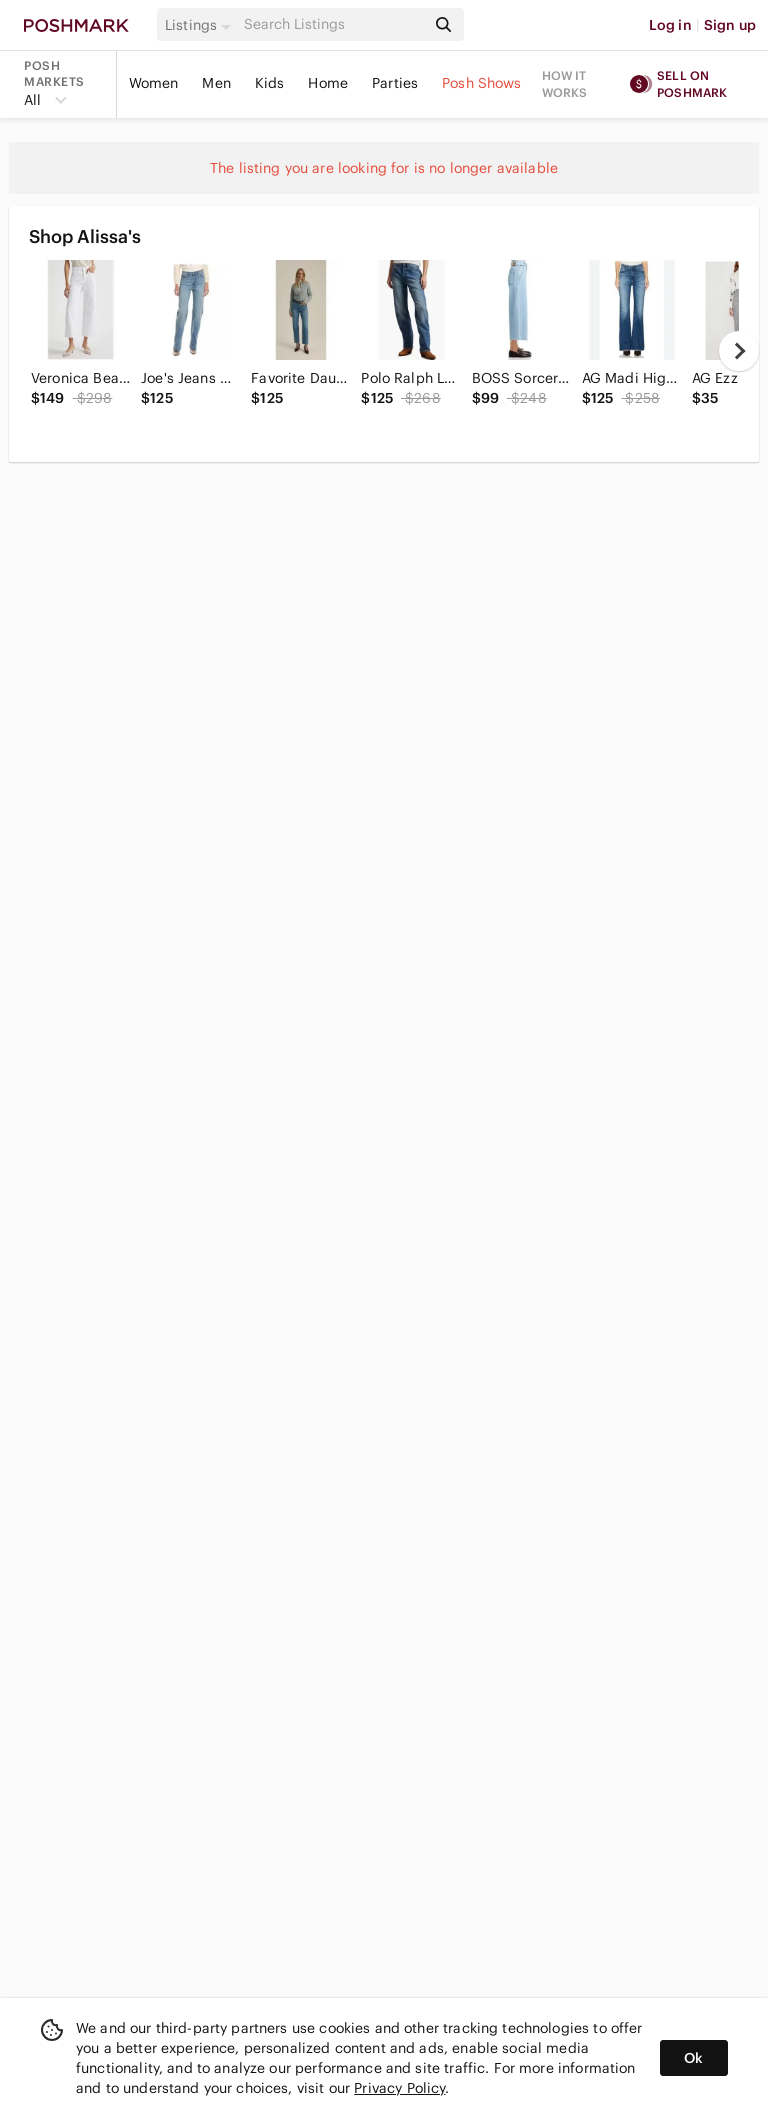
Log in (670, 25)
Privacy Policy (399, 2088)
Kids (270, 83)
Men (216, 83)
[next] (739, 351)
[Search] (333, 24)
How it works (565, 84)
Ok (693, 2058)
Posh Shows (482, 83)
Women (154, 83)
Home (328, 83)
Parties (395, 83)
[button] (201, 25)
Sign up (730, 25)
